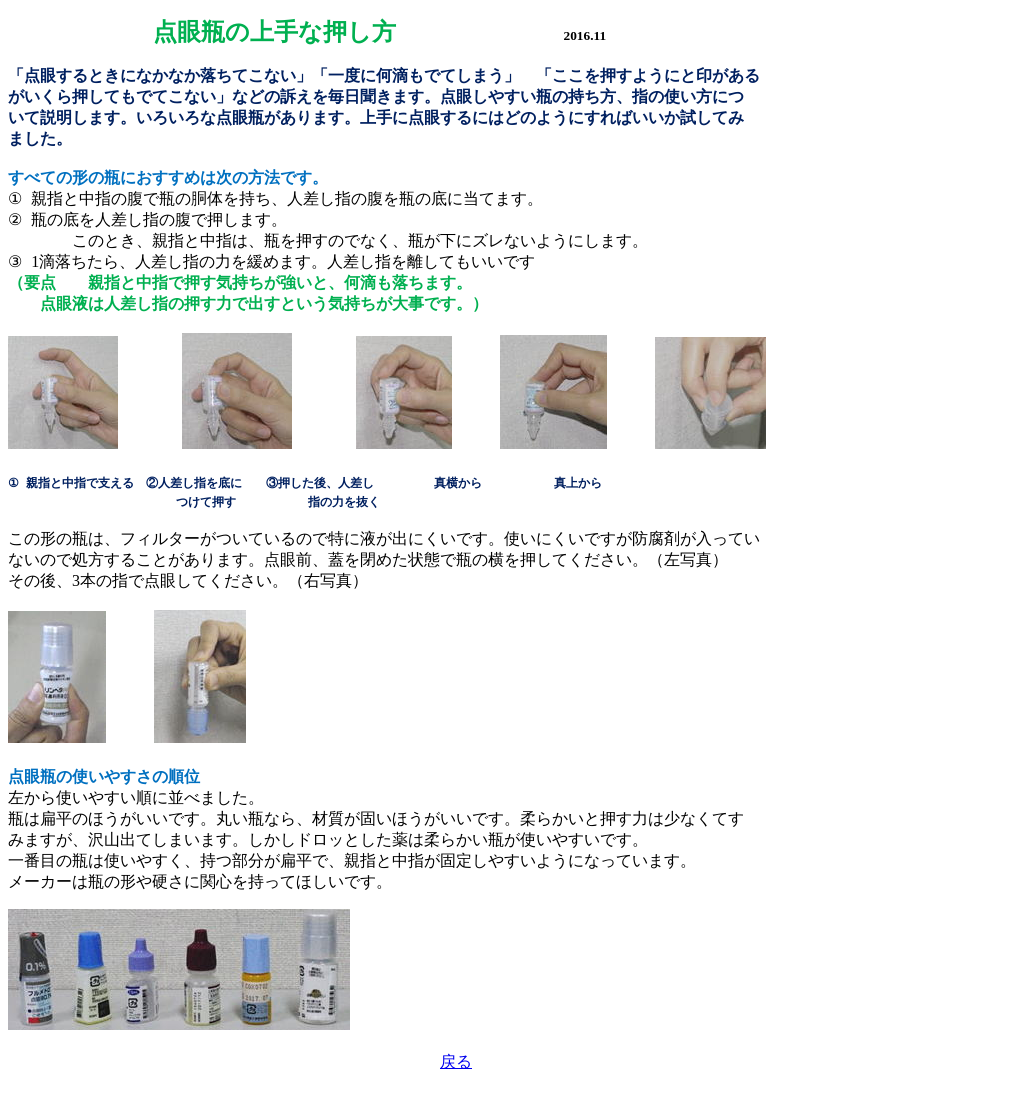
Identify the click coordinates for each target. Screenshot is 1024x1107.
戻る (456, 1061)
